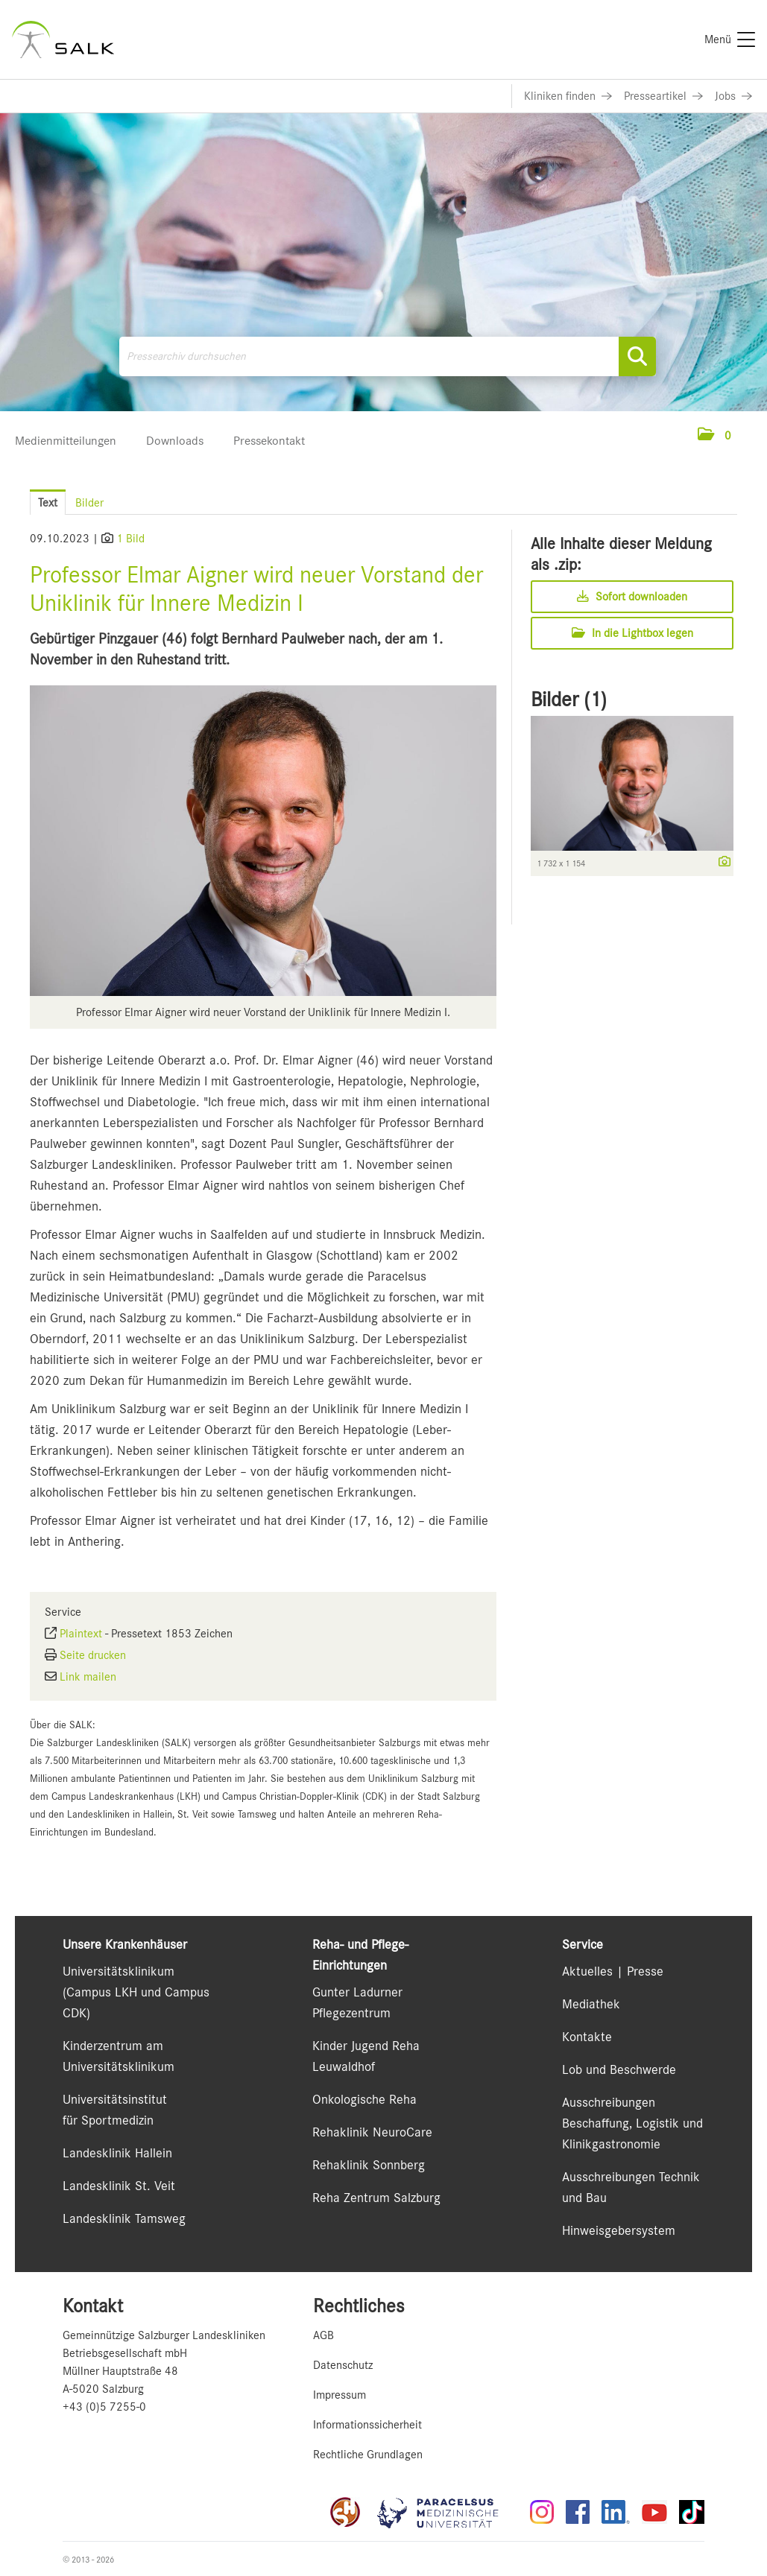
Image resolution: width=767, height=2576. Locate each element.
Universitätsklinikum (118, 1971)
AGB (323, 2335)
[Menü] (729, 39)
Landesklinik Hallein (117, 2152)
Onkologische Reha (364, 2099)
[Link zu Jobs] (733, 96)
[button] (714, 436)
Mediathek (591, 2003)
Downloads (174, 441)
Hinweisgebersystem (618, 2230)
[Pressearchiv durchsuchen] (387, 356)
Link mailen (88, 1677)
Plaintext (81, 1633)
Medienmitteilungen (65, 441)
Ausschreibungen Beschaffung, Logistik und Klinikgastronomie (632, 2123)
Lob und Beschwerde (619, 2069)
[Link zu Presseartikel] (663, 96)
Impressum (339, 2395)
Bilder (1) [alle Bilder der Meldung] (569, 699)
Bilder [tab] (89, 503)
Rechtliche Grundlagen (368, 2454)
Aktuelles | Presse (612, 1971)
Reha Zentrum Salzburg (376, 2197)
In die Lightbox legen (632, 633)
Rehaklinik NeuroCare (372, 2132)
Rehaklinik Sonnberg (368, 2164)
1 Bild (130, 538)
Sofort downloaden (632, 596)
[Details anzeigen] (720, 862)
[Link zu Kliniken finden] (568, 96)
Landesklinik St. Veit (119, 2185)
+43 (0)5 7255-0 (104, 2407)
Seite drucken (93, 1655)
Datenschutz (343, 2365)
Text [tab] (47, 503)
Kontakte (587, 2036)
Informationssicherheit (367, 2424)
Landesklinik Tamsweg (124, 2218)
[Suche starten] (637, 356)
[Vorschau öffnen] (263, 840)
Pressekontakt (269, 441)
